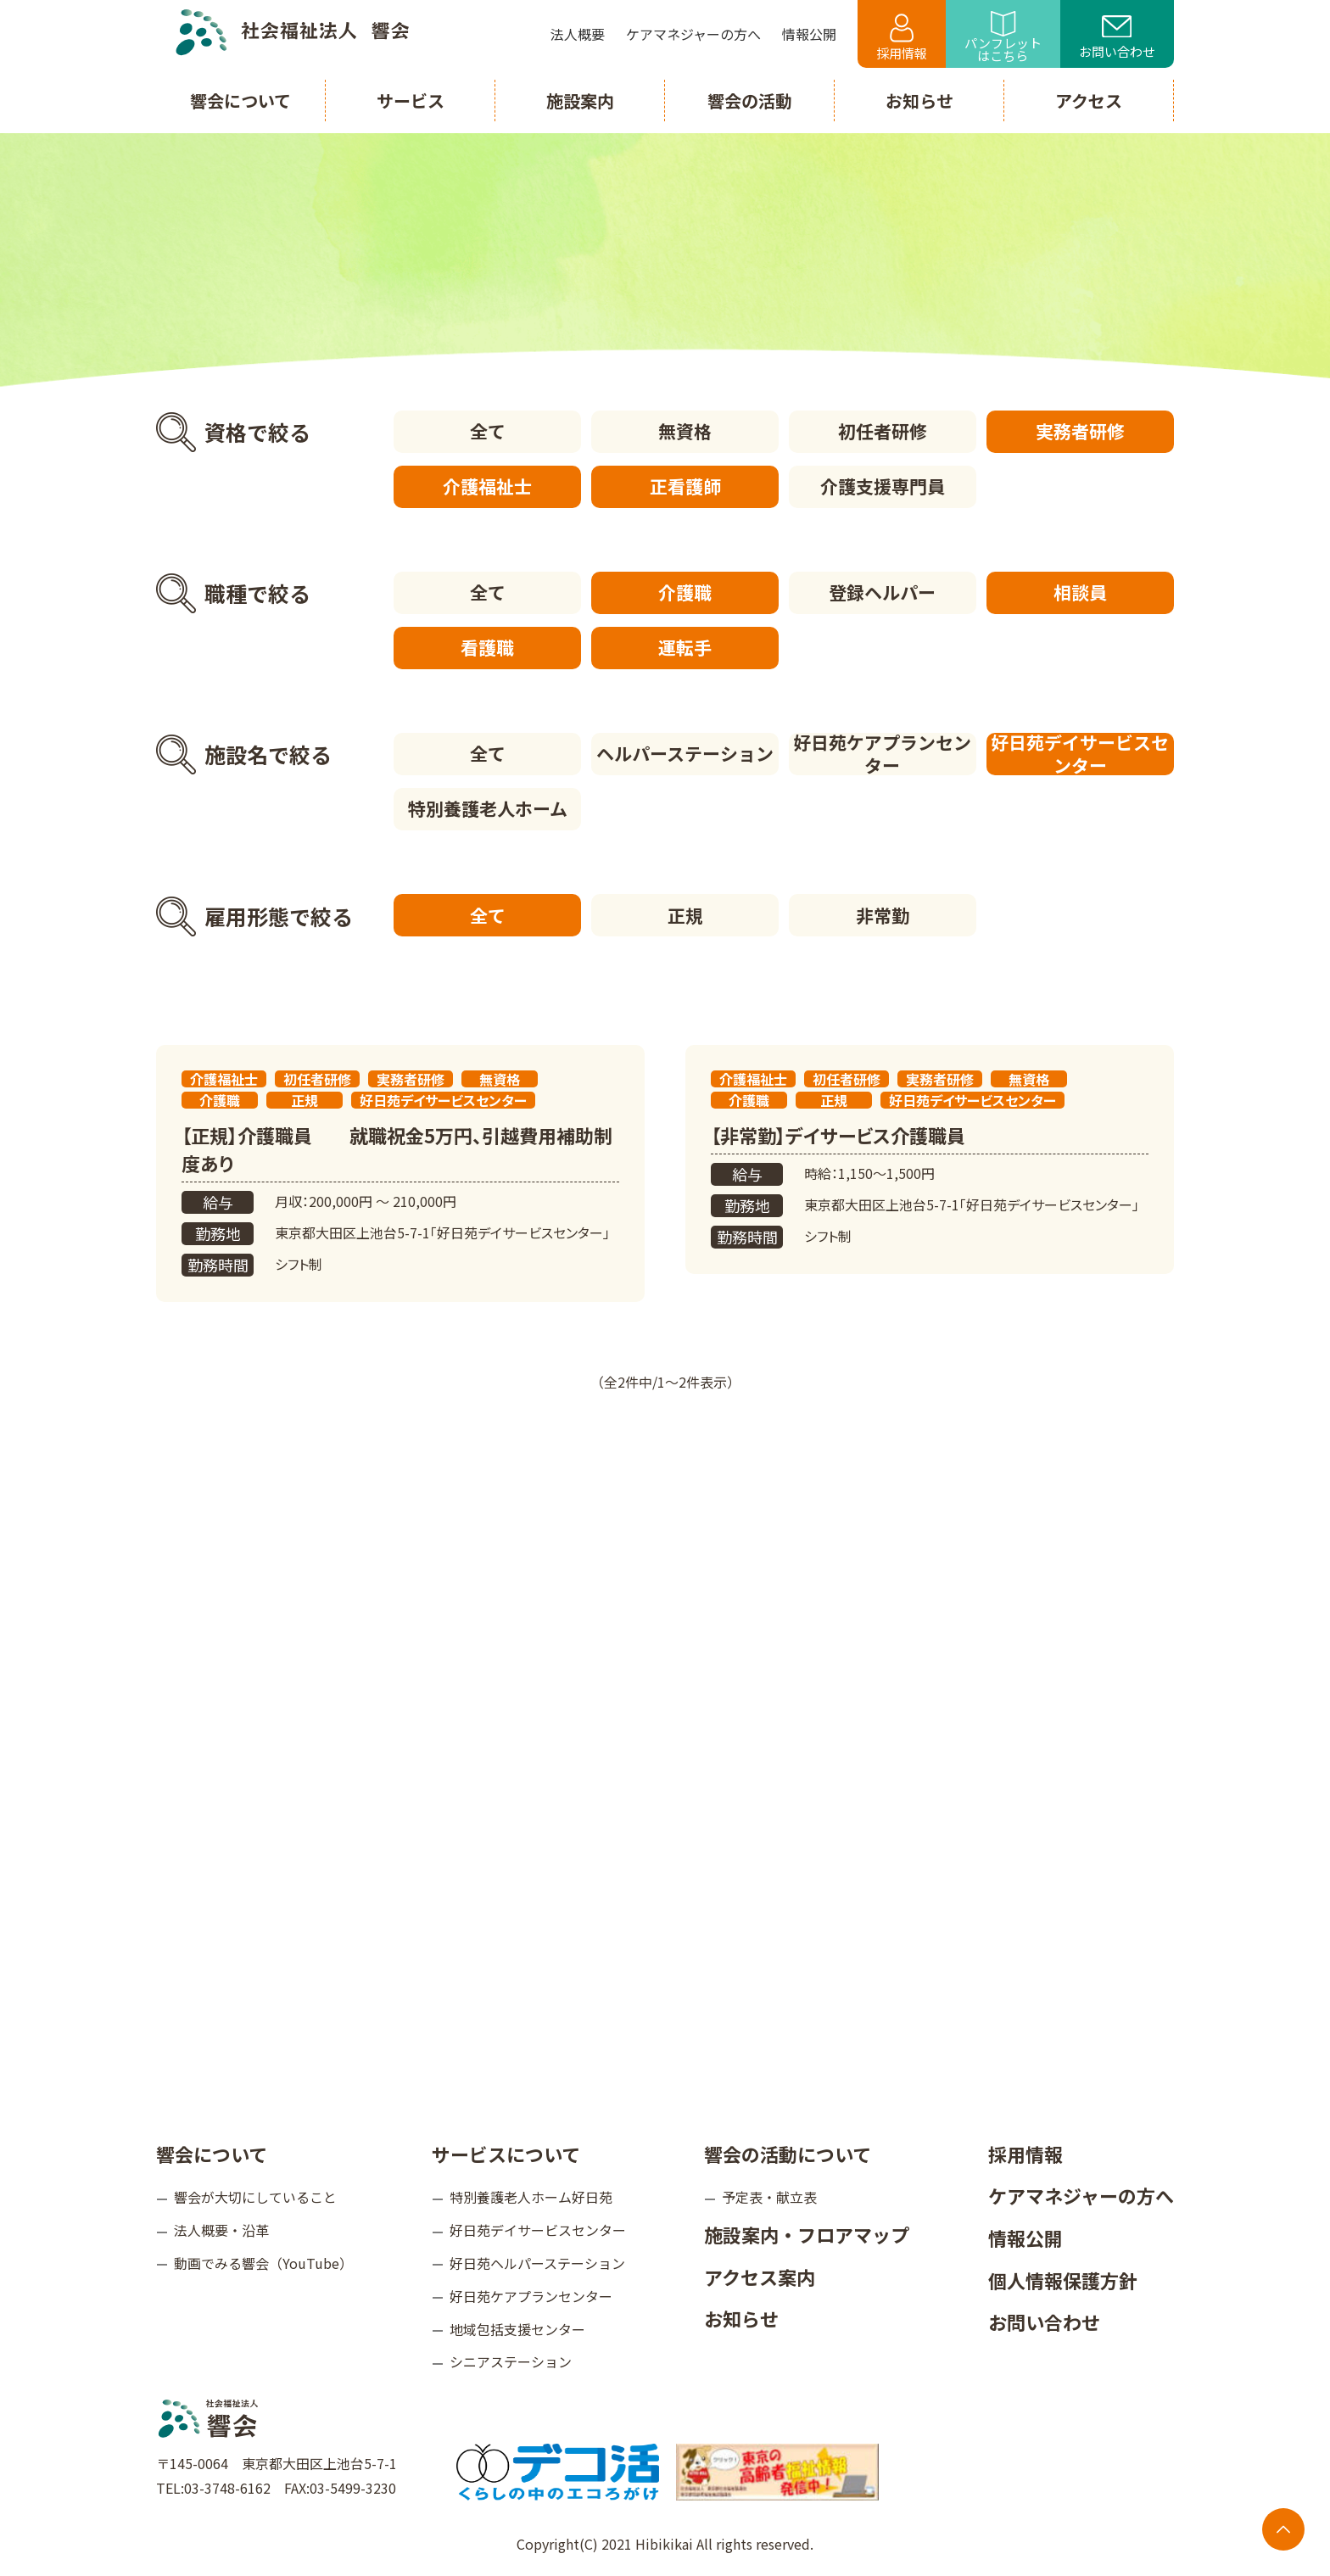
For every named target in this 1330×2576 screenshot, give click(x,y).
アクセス (1088, 100)
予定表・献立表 (769, 2196)
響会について (211, 2152)
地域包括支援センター (517, 2328)
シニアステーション (511, 2360)
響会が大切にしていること (255, 2196)
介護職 (685, 592)
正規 (684, 914)
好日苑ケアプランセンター (883, 754)
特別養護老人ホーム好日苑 (531, 2196)
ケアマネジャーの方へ (1081, 2194)
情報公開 (1025, 2236)
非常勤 (882, 914)
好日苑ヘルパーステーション (537, 2262)
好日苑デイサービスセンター (1081, 754)
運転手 (685, 647)
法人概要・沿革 (221, 2229)
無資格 (685, 431)
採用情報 (901, 38)
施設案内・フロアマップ (806, 2233)
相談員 (1080, 592)
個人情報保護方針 (1062, 2279)
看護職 (487, 647)
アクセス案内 (759, 2275)
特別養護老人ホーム (487, 808)
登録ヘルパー (883, 592)
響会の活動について (787, 2152)
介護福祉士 (487, 486)
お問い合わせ (1117, 38)
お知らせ (741, 2317)
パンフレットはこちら (1003, 37)
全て (487, 431)
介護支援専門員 (882, 486)
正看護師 (684, 486)
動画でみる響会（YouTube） (263, 2262)
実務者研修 (1080, 431)
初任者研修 (882, 431)
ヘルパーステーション (685, 753)
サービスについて (506, 2152)
